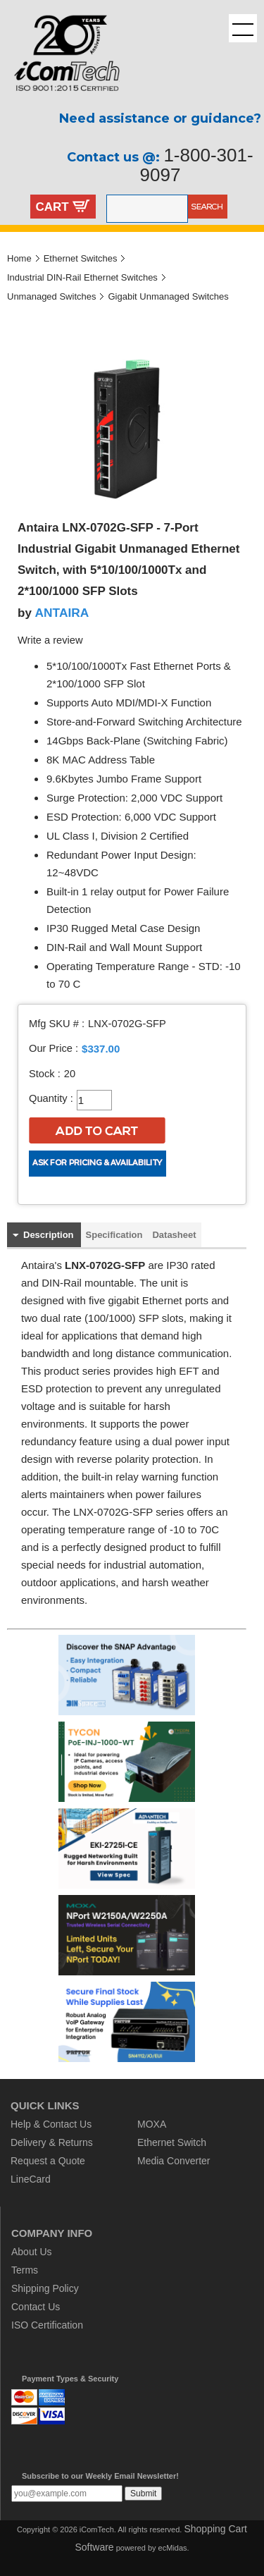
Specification (114, 1234)
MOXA (151, 2124)
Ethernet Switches (81, 258)
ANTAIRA (62, 613)
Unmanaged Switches (51, 296)
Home (19, 258)
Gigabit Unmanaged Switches (168, 296)
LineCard (31, 2179)
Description (48, 1234)
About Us (31, 2251)
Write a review (50, 640)
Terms (24, 2270)
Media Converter (173, 2160)
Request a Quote (48, 2160)
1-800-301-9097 (196, 165)
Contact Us (35, 2306)
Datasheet (174, 1234)
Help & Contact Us (51, 2124)
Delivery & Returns (52, 2142)
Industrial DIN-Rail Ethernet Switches (82, 277)
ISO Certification (47, 2325)
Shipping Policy (45, 2288)
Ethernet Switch (171, 2142)
